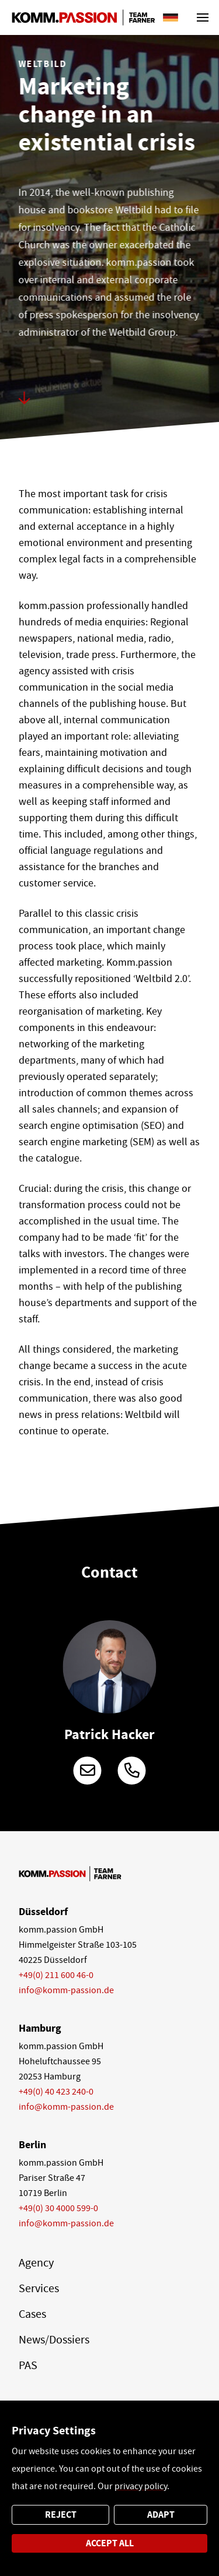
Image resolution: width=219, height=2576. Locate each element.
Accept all (110, 2543)
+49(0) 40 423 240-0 (56, 2092)
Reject (61, 2514)
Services (39, 2288)
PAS (28, 2365)
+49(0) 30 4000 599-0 (58, 2208)
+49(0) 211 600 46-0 (56, 1975)
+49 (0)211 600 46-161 (132, 1771)
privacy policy (140, 2486)
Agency (36, 2262)
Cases (32, 2314)
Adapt (161, 2514)
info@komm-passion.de (66, 1990)
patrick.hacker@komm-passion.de (88, 1771)
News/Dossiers (54, 2339)
